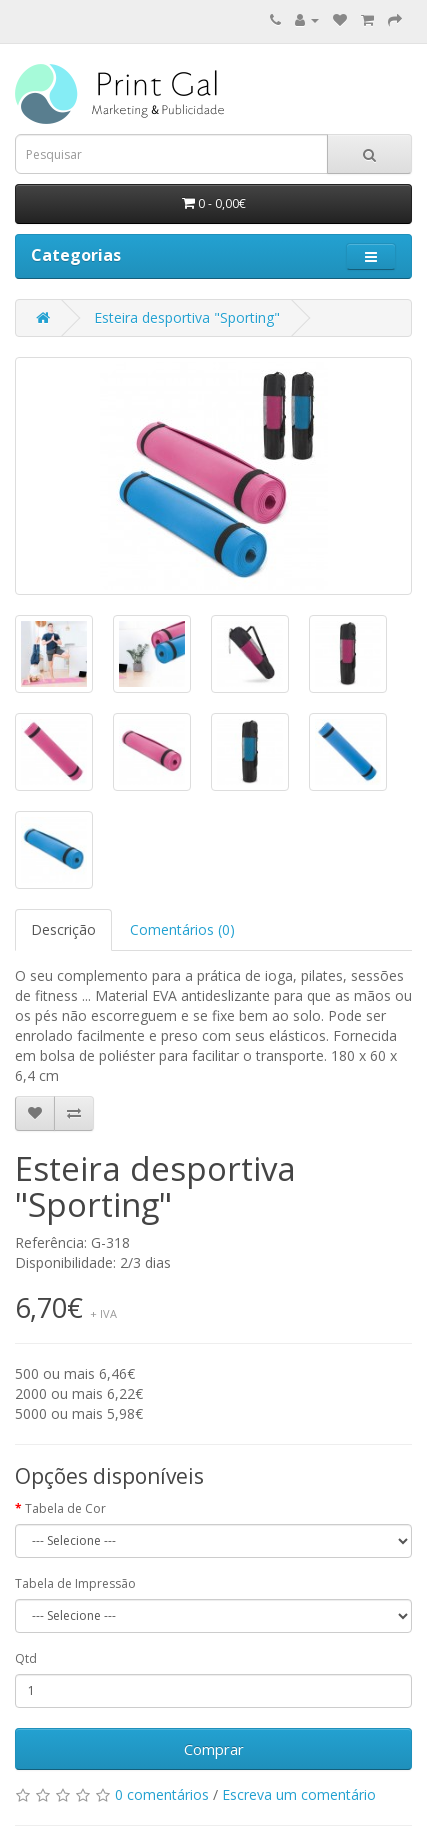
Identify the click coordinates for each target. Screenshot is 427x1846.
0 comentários (162, 1794)
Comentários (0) (182, 929)
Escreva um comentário (299, 1794)
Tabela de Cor (65, 1508)
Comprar (214, 1749)
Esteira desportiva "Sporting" (187, 317)
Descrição (63, 929)
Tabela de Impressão (75, 1583)
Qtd (26, 1658)
